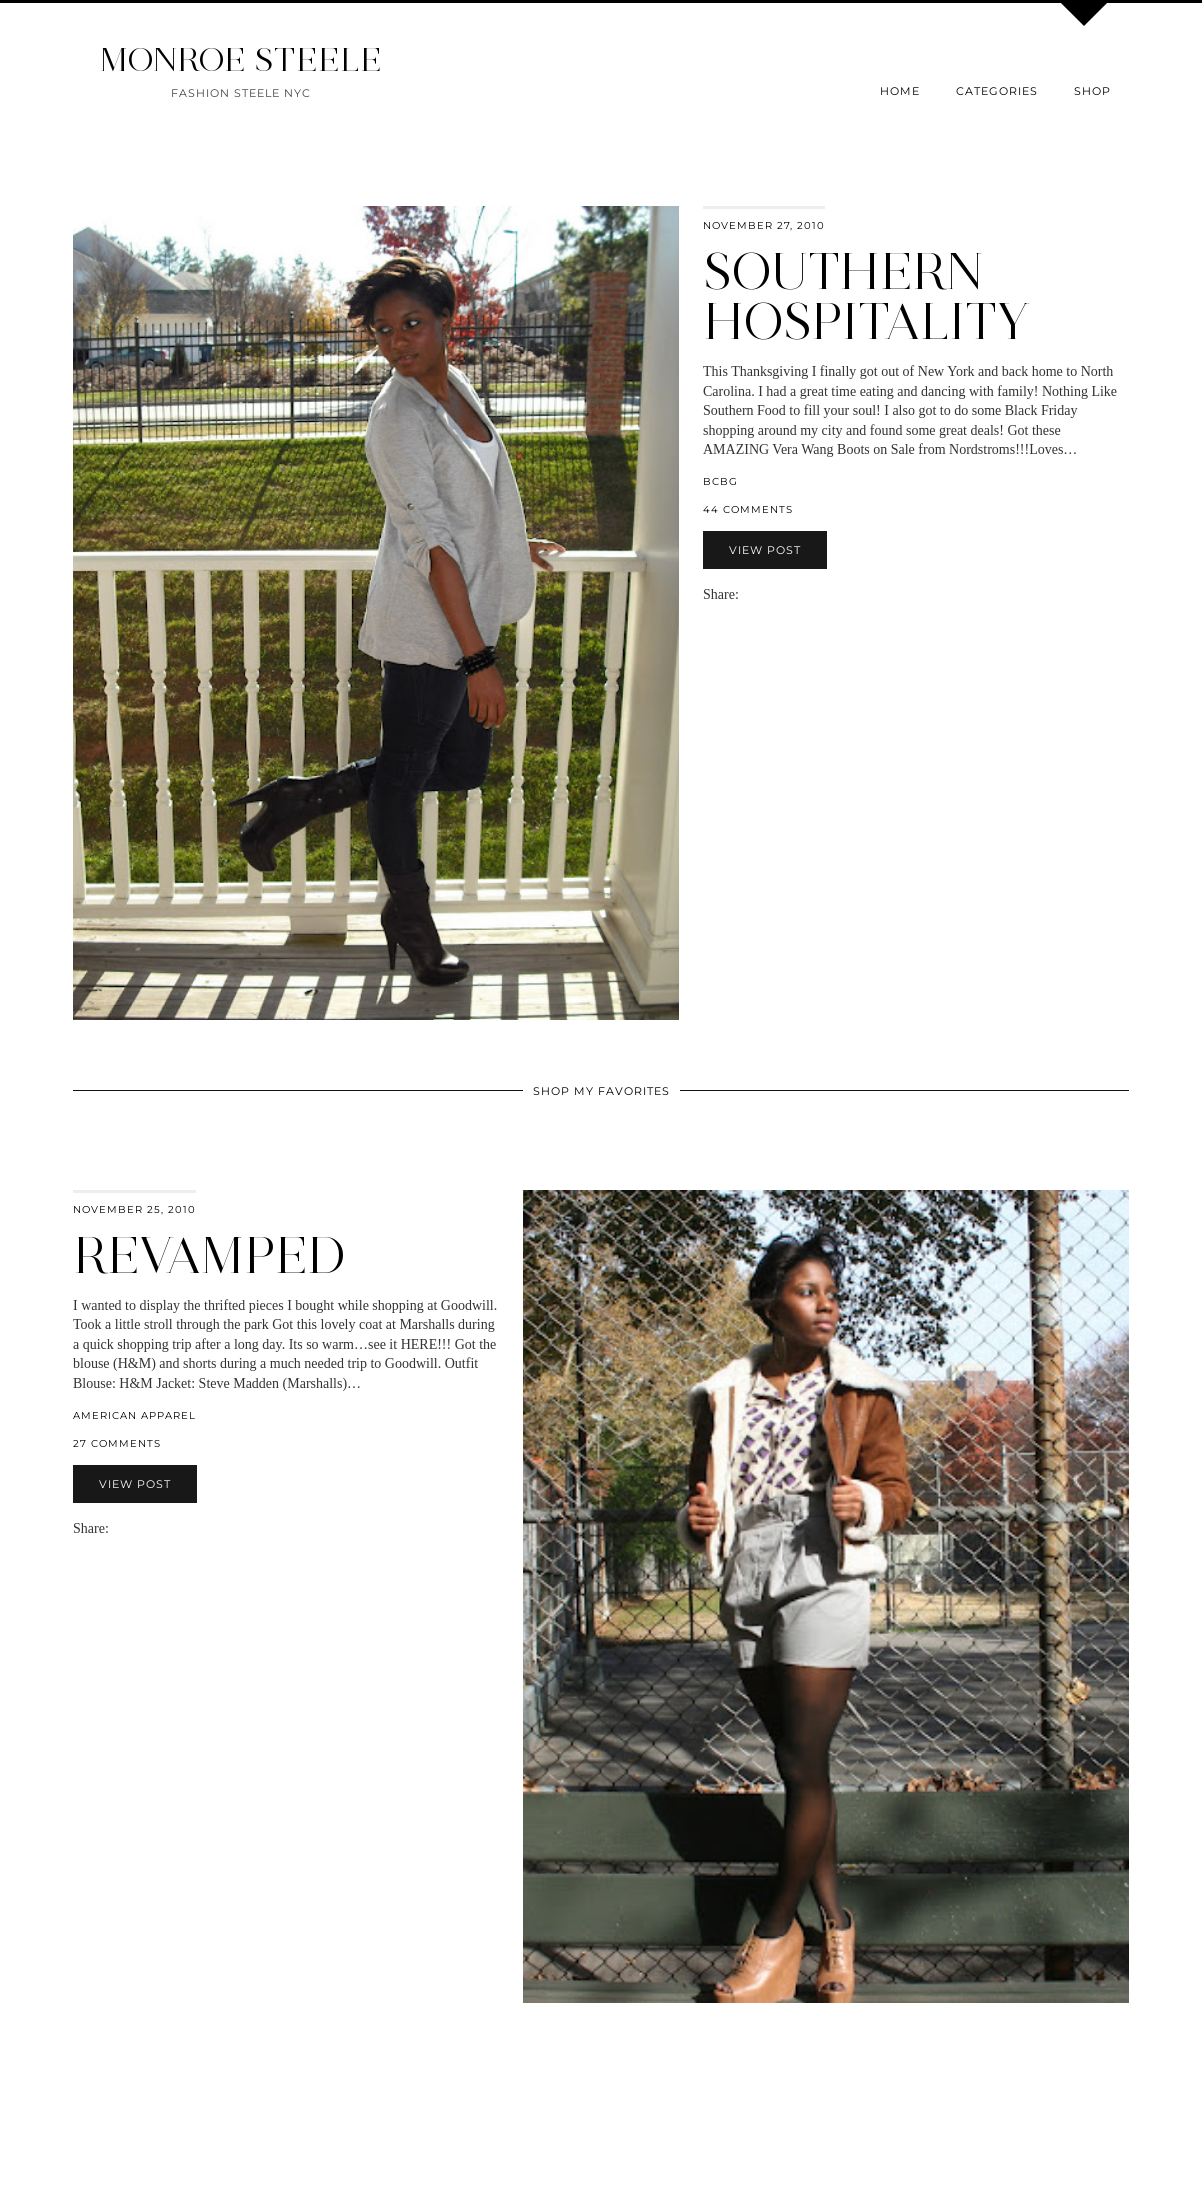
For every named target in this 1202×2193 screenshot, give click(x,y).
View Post (765, 550)
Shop (1092, 91)
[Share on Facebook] (757, 594)
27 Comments (117, 1443)
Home (900, 91)
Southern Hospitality (866, 296)
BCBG (720, 481)
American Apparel (134, 1415)
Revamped (209, 1255)
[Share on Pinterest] (777, 594)
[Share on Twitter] (767, 594)
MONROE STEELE (241, 59)
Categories (997, 91)
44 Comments (748, 509)
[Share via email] (747, 594)
